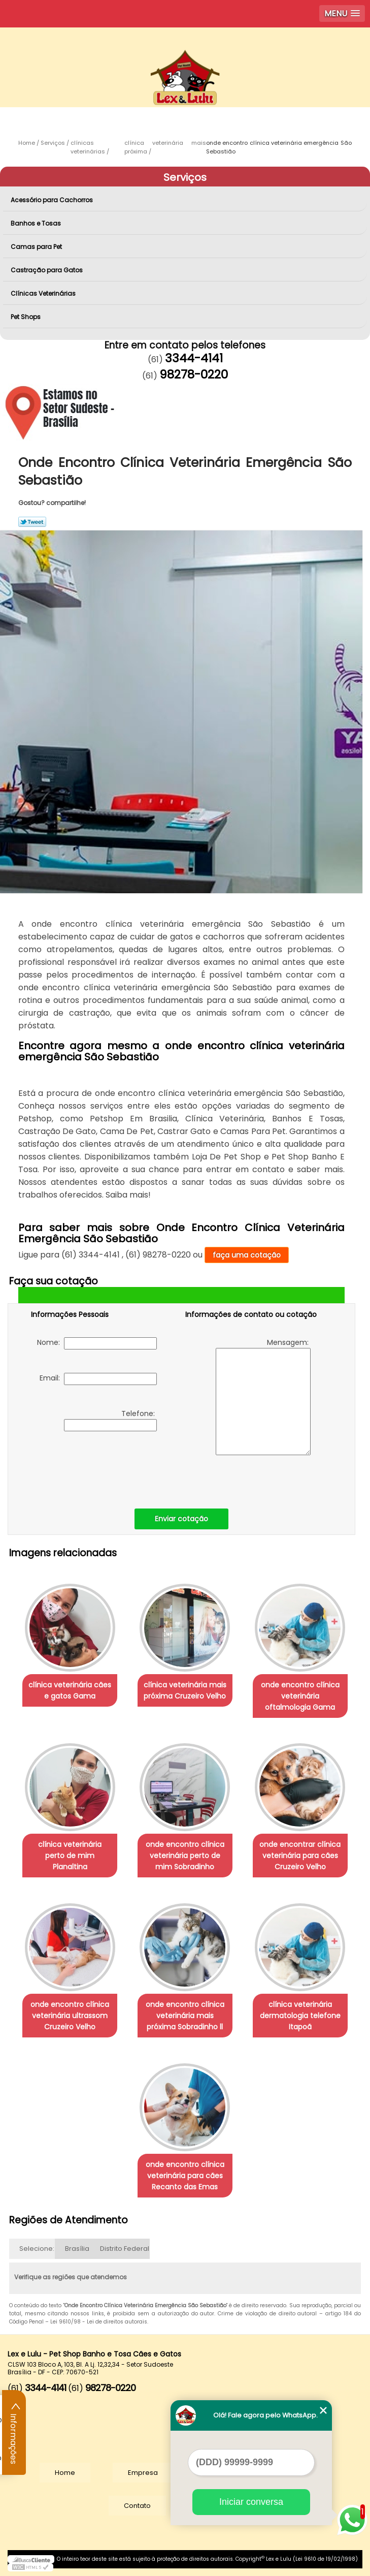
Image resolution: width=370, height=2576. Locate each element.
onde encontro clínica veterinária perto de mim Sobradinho (185, 1855)
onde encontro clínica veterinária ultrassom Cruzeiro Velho (69, 2015)
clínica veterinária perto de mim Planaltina (70, 1855)
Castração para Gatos (47, 270)
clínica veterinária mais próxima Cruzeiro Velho (185, 1690)
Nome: (97, 1343)
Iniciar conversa (251, 2502)
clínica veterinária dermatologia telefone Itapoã (300, 2015)
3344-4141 (194, 358)
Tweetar (32, 522)
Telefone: (110, 1419)
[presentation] (95, 1467)
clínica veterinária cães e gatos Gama (69, 1690)
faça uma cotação (247, 1255)
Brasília (77, 2248)
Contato (137, 2505)
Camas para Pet (37, 246)
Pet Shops (26, 316)
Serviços (185, 177)
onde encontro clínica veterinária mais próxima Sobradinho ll (185, 2015)
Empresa (143, 2472)
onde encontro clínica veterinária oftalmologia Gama (300, 1696)
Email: (98, 1379)
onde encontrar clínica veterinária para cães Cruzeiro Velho (300, 1855)
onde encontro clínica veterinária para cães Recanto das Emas (185, 2175)
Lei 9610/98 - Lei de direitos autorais (98, 2322)
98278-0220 (193, 374)
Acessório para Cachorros (52, 200)
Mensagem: (263, 1396)
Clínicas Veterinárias (44, 293)
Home (65, 2472)
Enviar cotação (181, 1519)
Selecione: (36, 2248)
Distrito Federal (124, 2248)
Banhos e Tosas (36, 223)
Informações (14, 2432)
